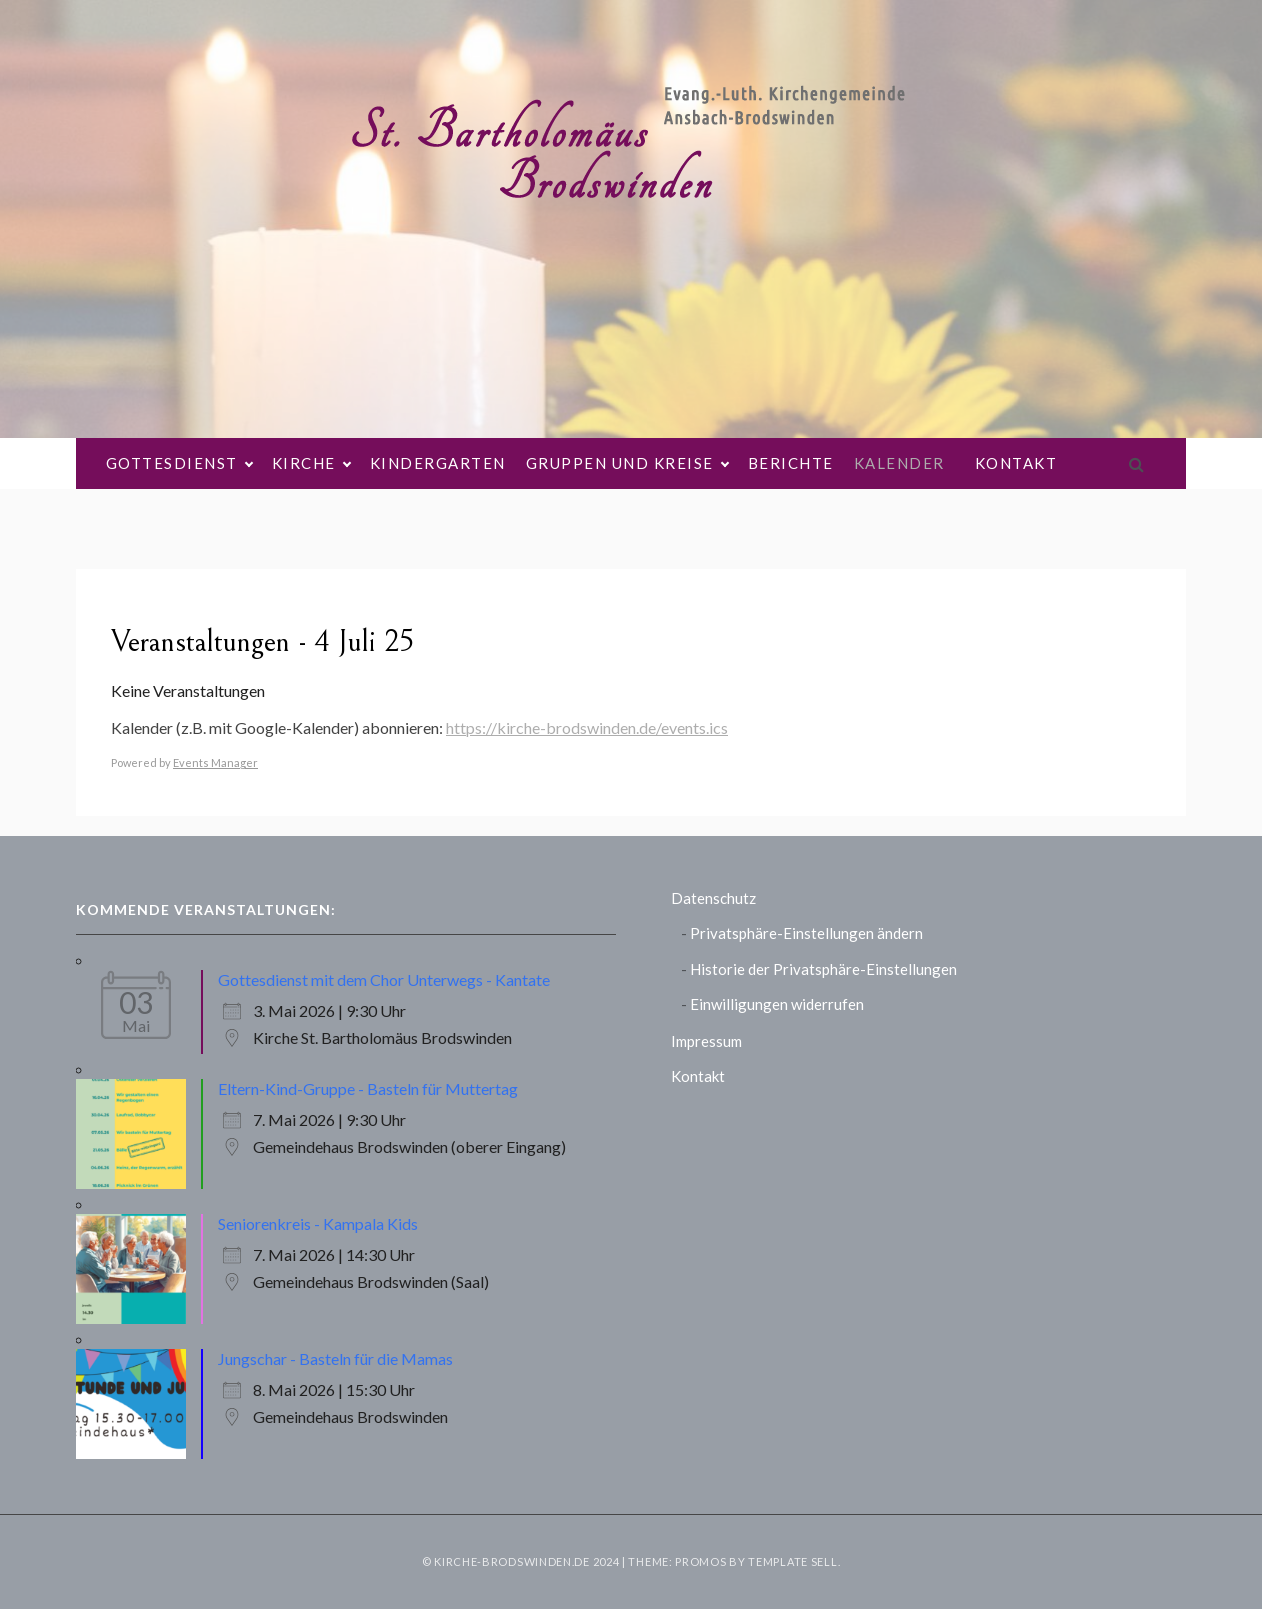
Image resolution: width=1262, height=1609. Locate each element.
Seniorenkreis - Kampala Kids (318, 1223)
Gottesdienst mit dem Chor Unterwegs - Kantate (384, 979)
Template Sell (792, 1561)
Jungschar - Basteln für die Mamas (335, 1358)
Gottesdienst (179, 463)
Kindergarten (438, 463)
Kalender (899, 463)
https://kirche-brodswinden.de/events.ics (587, 727)
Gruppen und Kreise (627, 463)
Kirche (311, 463)
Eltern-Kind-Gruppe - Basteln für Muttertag (368, 1088)
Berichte (791, 463)
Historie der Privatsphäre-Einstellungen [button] (823, 969)
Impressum (706, 1041)
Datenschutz (713, 898)
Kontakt (1016, 463)
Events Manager (215, 762)
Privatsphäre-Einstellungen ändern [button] (806, 933)
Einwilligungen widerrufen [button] (777, 1004)
